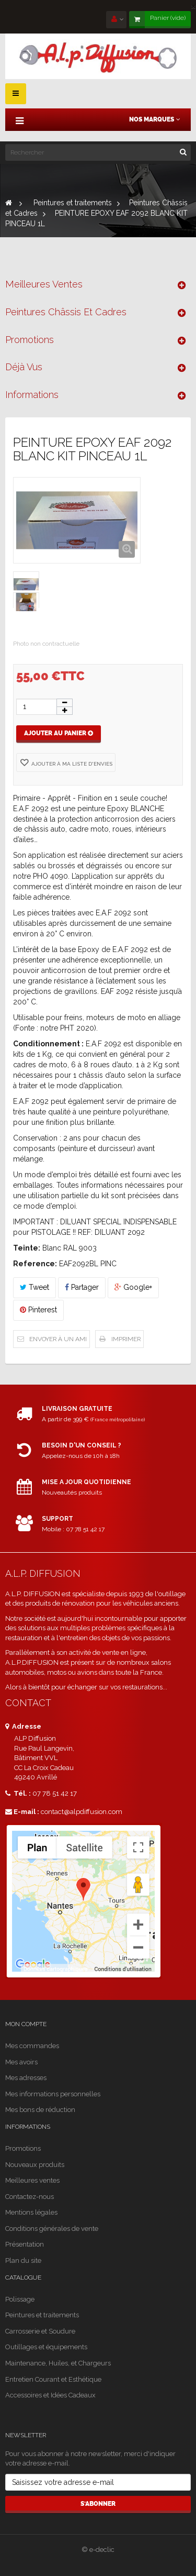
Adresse (23, 1726)
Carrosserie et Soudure (40, 2331)
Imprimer (126, 1339)
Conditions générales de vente (51, 2228)
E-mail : (22, 1812)
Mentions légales (31, 2212)
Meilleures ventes (44, 284)
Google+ (133, 1287)
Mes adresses (26, 2078)
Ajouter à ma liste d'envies (71, 764)
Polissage (19, 2299)
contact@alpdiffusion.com (81, 1812)
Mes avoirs (21, 2062)
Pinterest (38, 1310)
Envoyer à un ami (58, 1339)
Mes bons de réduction (40, 2110)
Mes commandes (32, 2046)
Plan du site (23, 2260)
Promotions (29, 339)
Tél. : (18, 1793)
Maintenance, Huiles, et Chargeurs (58, 2363)
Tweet (34, 1287)
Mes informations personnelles (52, 2094)
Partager (82, 1287)
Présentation (24, 2244)
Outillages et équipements (46, 2347)
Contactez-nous (29, 2197)
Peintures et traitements (42, 2315)
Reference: (35, 1263)
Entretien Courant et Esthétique (53, 2379)
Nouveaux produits (34, 2165)
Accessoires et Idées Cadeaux (50, 2395)
